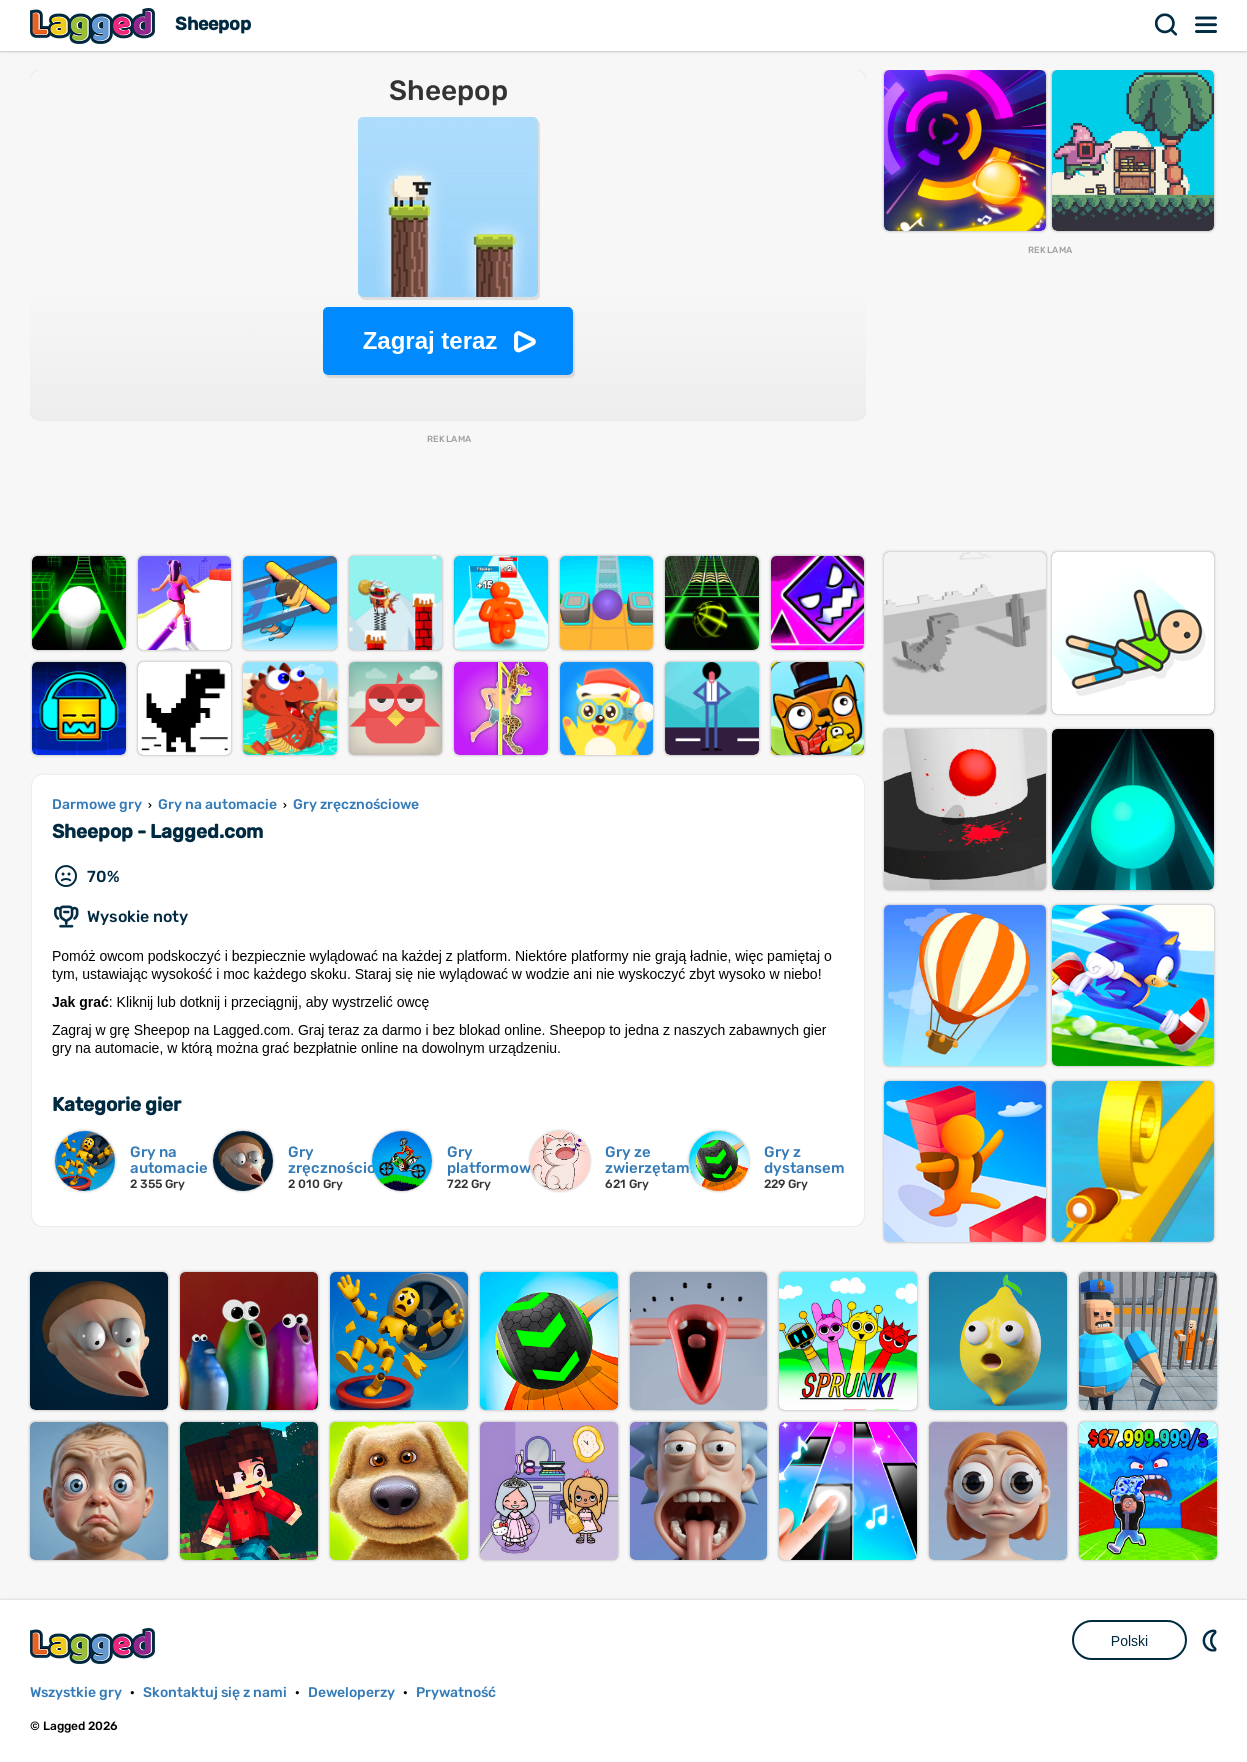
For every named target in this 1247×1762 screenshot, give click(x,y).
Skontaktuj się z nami (215, 1692)
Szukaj (1167, 25)
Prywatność (456, 1692)
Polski (1129, 1641)
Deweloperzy (351, 1692)
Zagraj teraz (430, 340)
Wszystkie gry (76, 1692)
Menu (1207, 25)
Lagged (95, 25)
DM (1212, 1640)
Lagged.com (95, 1645)
